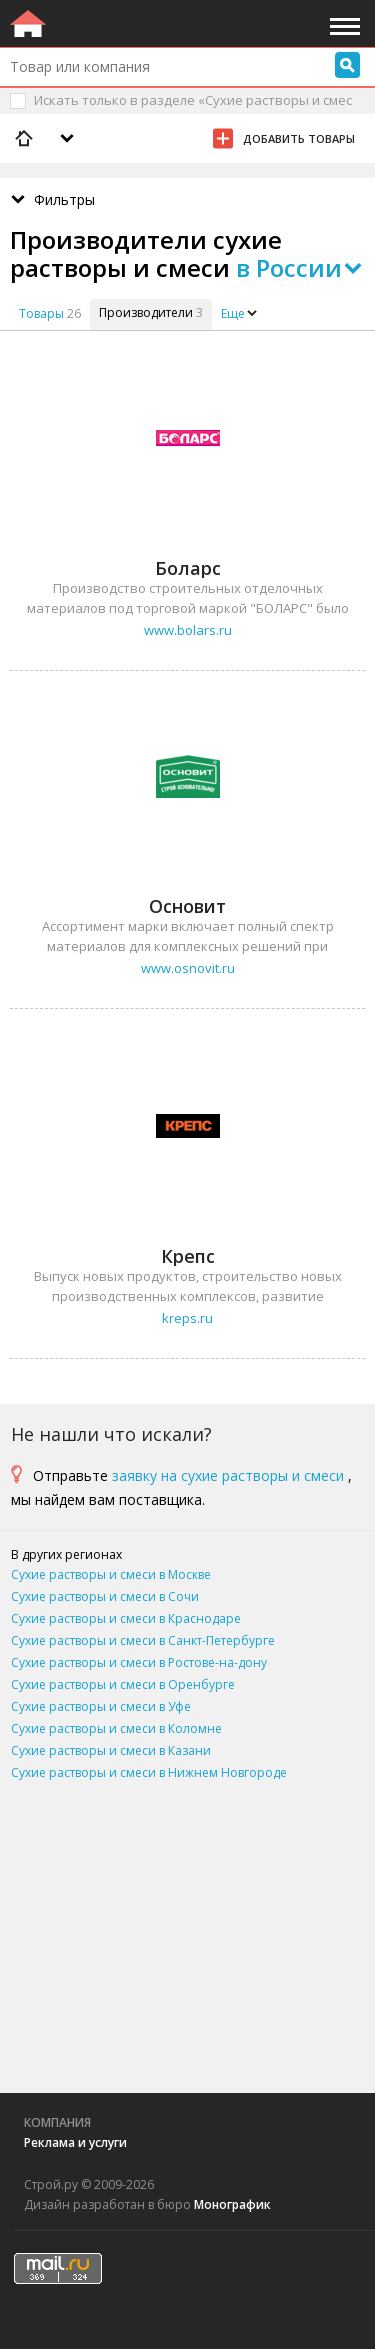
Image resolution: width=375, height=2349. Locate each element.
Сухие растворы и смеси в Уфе (101, 1706)
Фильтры (64, 199)
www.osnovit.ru (188, 968)
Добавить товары (299, 138)
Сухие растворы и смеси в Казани (111, 1750)
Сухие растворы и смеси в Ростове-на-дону (139, 1662)
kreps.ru (187, 1318)
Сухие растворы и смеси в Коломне (116, 1728)
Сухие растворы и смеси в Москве (111, 1574)
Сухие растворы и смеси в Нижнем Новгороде (149, 1772)
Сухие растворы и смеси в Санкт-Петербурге (143, 1640)
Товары (41, 313)
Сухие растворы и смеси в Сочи (105, 1596)
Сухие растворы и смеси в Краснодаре (126, 1618)
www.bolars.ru (188, 630)
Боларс (188, 568)
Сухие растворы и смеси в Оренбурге (123, 1684)
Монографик (232, 2204)
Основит (187, 906)
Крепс (188, 1256)
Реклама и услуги (75, 2142)
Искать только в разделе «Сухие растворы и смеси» (193, 112)
